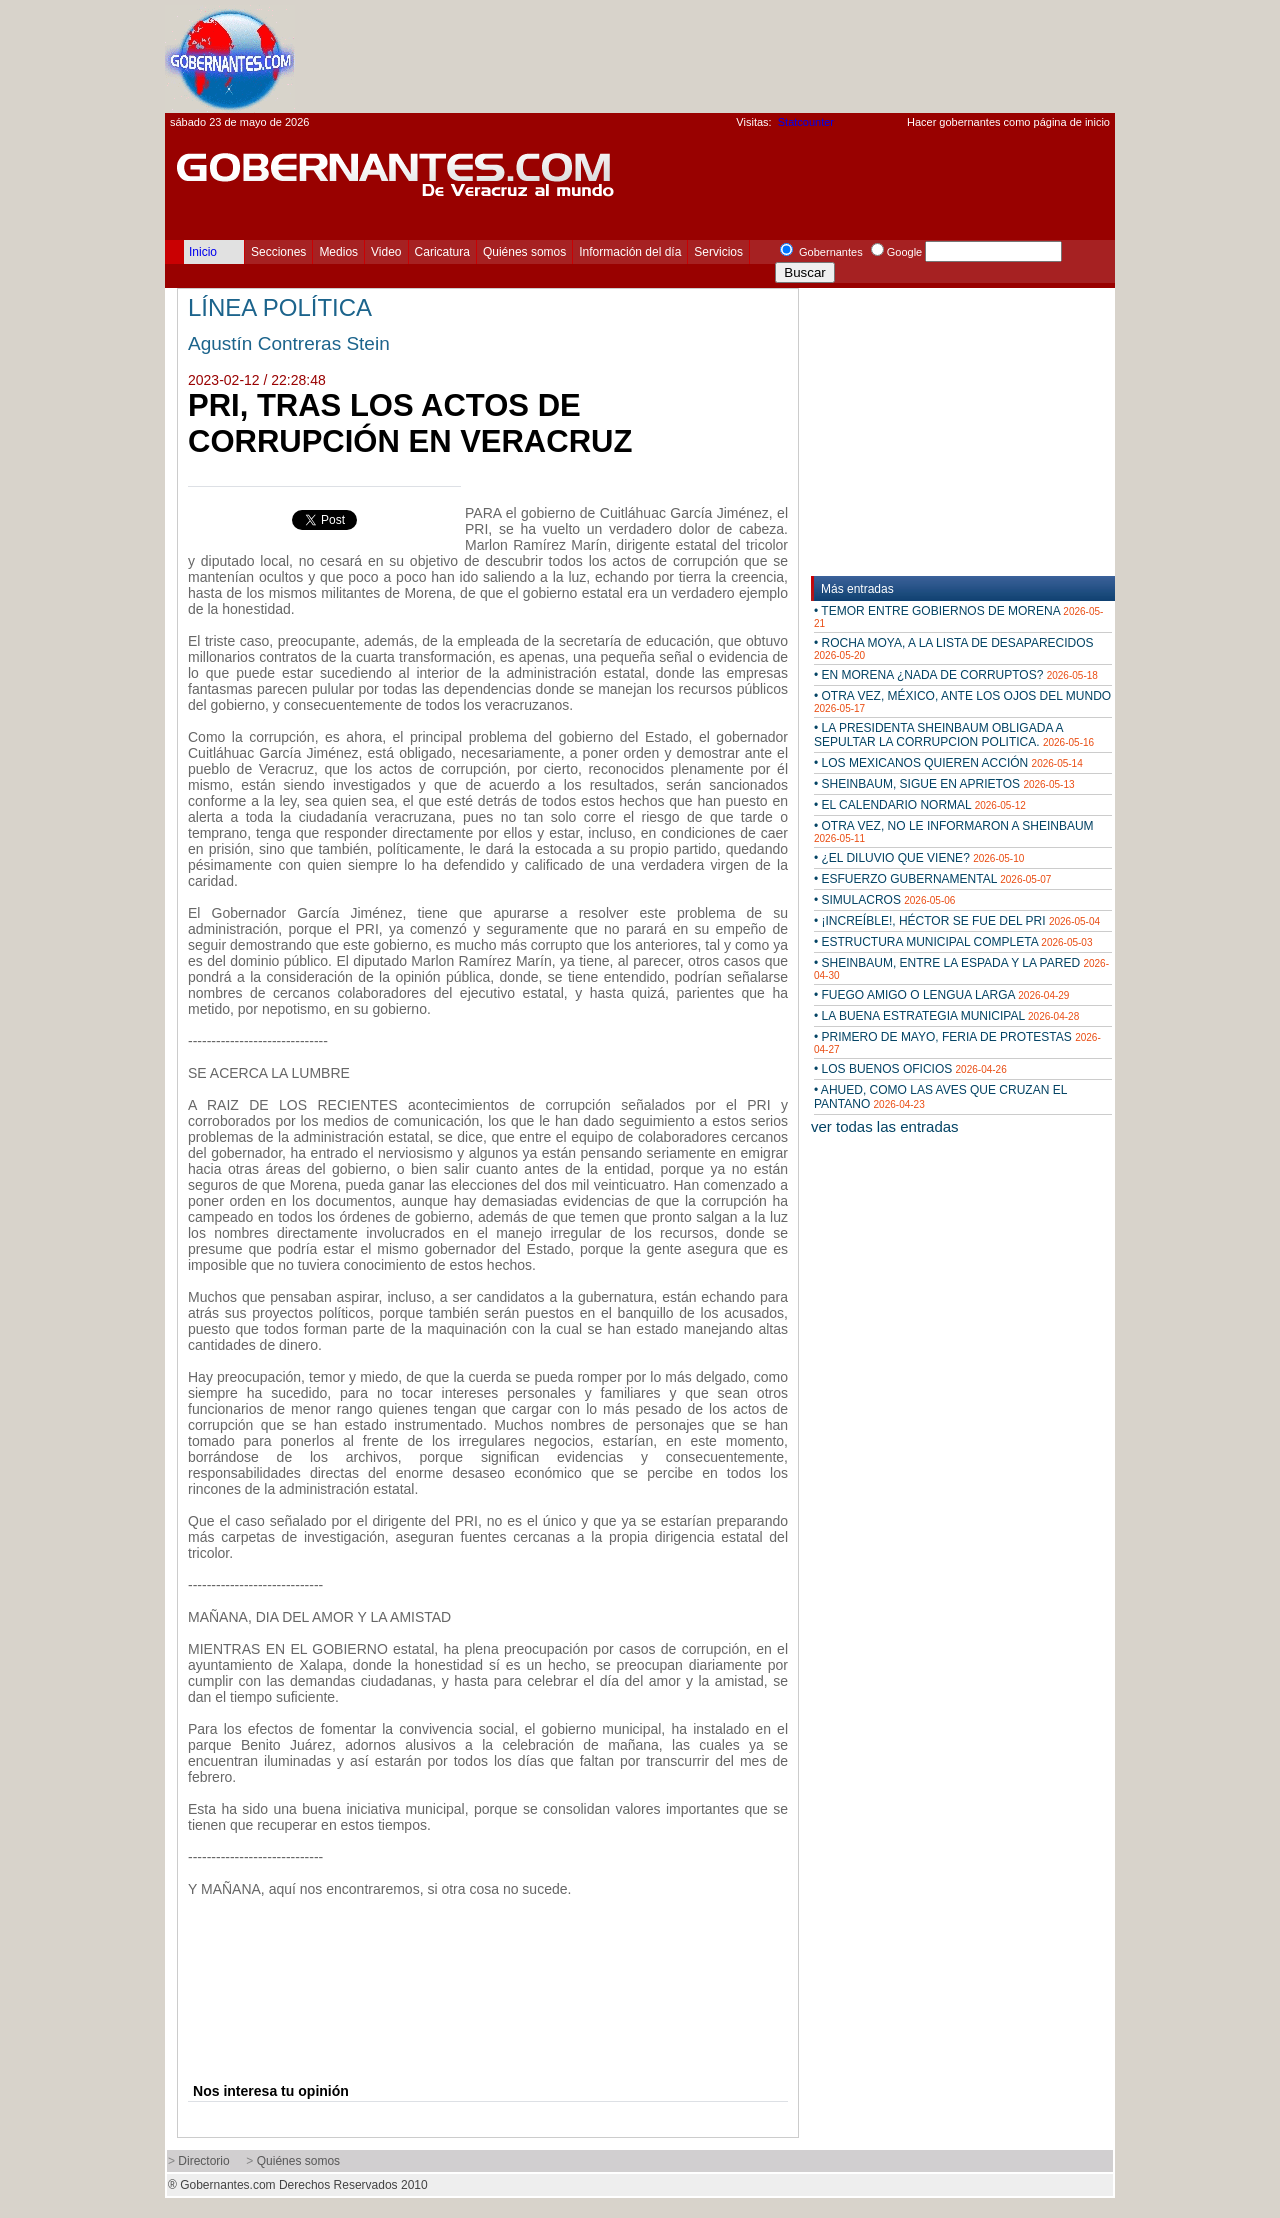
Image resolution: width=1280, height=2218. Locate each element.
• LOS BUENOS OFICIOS (910, 1069)
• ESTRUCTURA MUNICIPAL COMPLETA (953, 942)
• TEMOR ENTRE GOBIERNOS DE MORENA (958, 616)
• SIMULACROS (884, 900)
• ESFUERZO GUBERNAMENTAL (932, 879)
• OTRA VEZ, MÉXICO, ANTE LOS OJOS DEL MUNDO (962, 701)
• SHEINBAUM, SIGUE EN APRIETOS (944, 784)
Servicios (718, 252)
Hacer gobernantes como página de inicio (1008, 122)
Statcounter (806, 122)
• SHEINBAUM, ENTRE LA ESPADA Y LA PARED (961, 968)
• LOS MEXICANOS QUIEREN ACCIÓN (948, 763)
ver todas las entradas (885, 1126)
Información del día (630, 252)
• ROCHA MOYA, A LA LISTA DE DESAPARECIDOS (954, 648)
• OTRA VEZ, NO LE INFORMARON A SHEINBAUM (954, 831)
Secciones (278, 252)
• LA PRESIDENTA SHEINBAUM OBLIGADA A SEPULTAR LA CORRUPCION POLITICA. (954, 735)
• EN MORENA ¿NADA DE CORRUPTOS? (956, 675)
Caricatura (442, 252)
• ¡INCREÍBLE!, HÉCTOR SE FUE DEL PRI (957, 921)
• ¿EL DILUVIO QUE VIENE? (919, 858)
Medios (338, 252)
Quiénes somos (524, 252)
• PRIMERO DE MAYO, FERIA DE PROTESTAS (957, 1042)
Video (386, 252)
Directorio (203, 2161)
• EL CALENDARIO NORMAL (920, 805)
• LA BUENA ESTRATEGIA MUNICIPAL (946, 1016)
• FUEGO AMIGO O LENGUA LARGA (941, 995)
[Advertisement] (751, 56)
